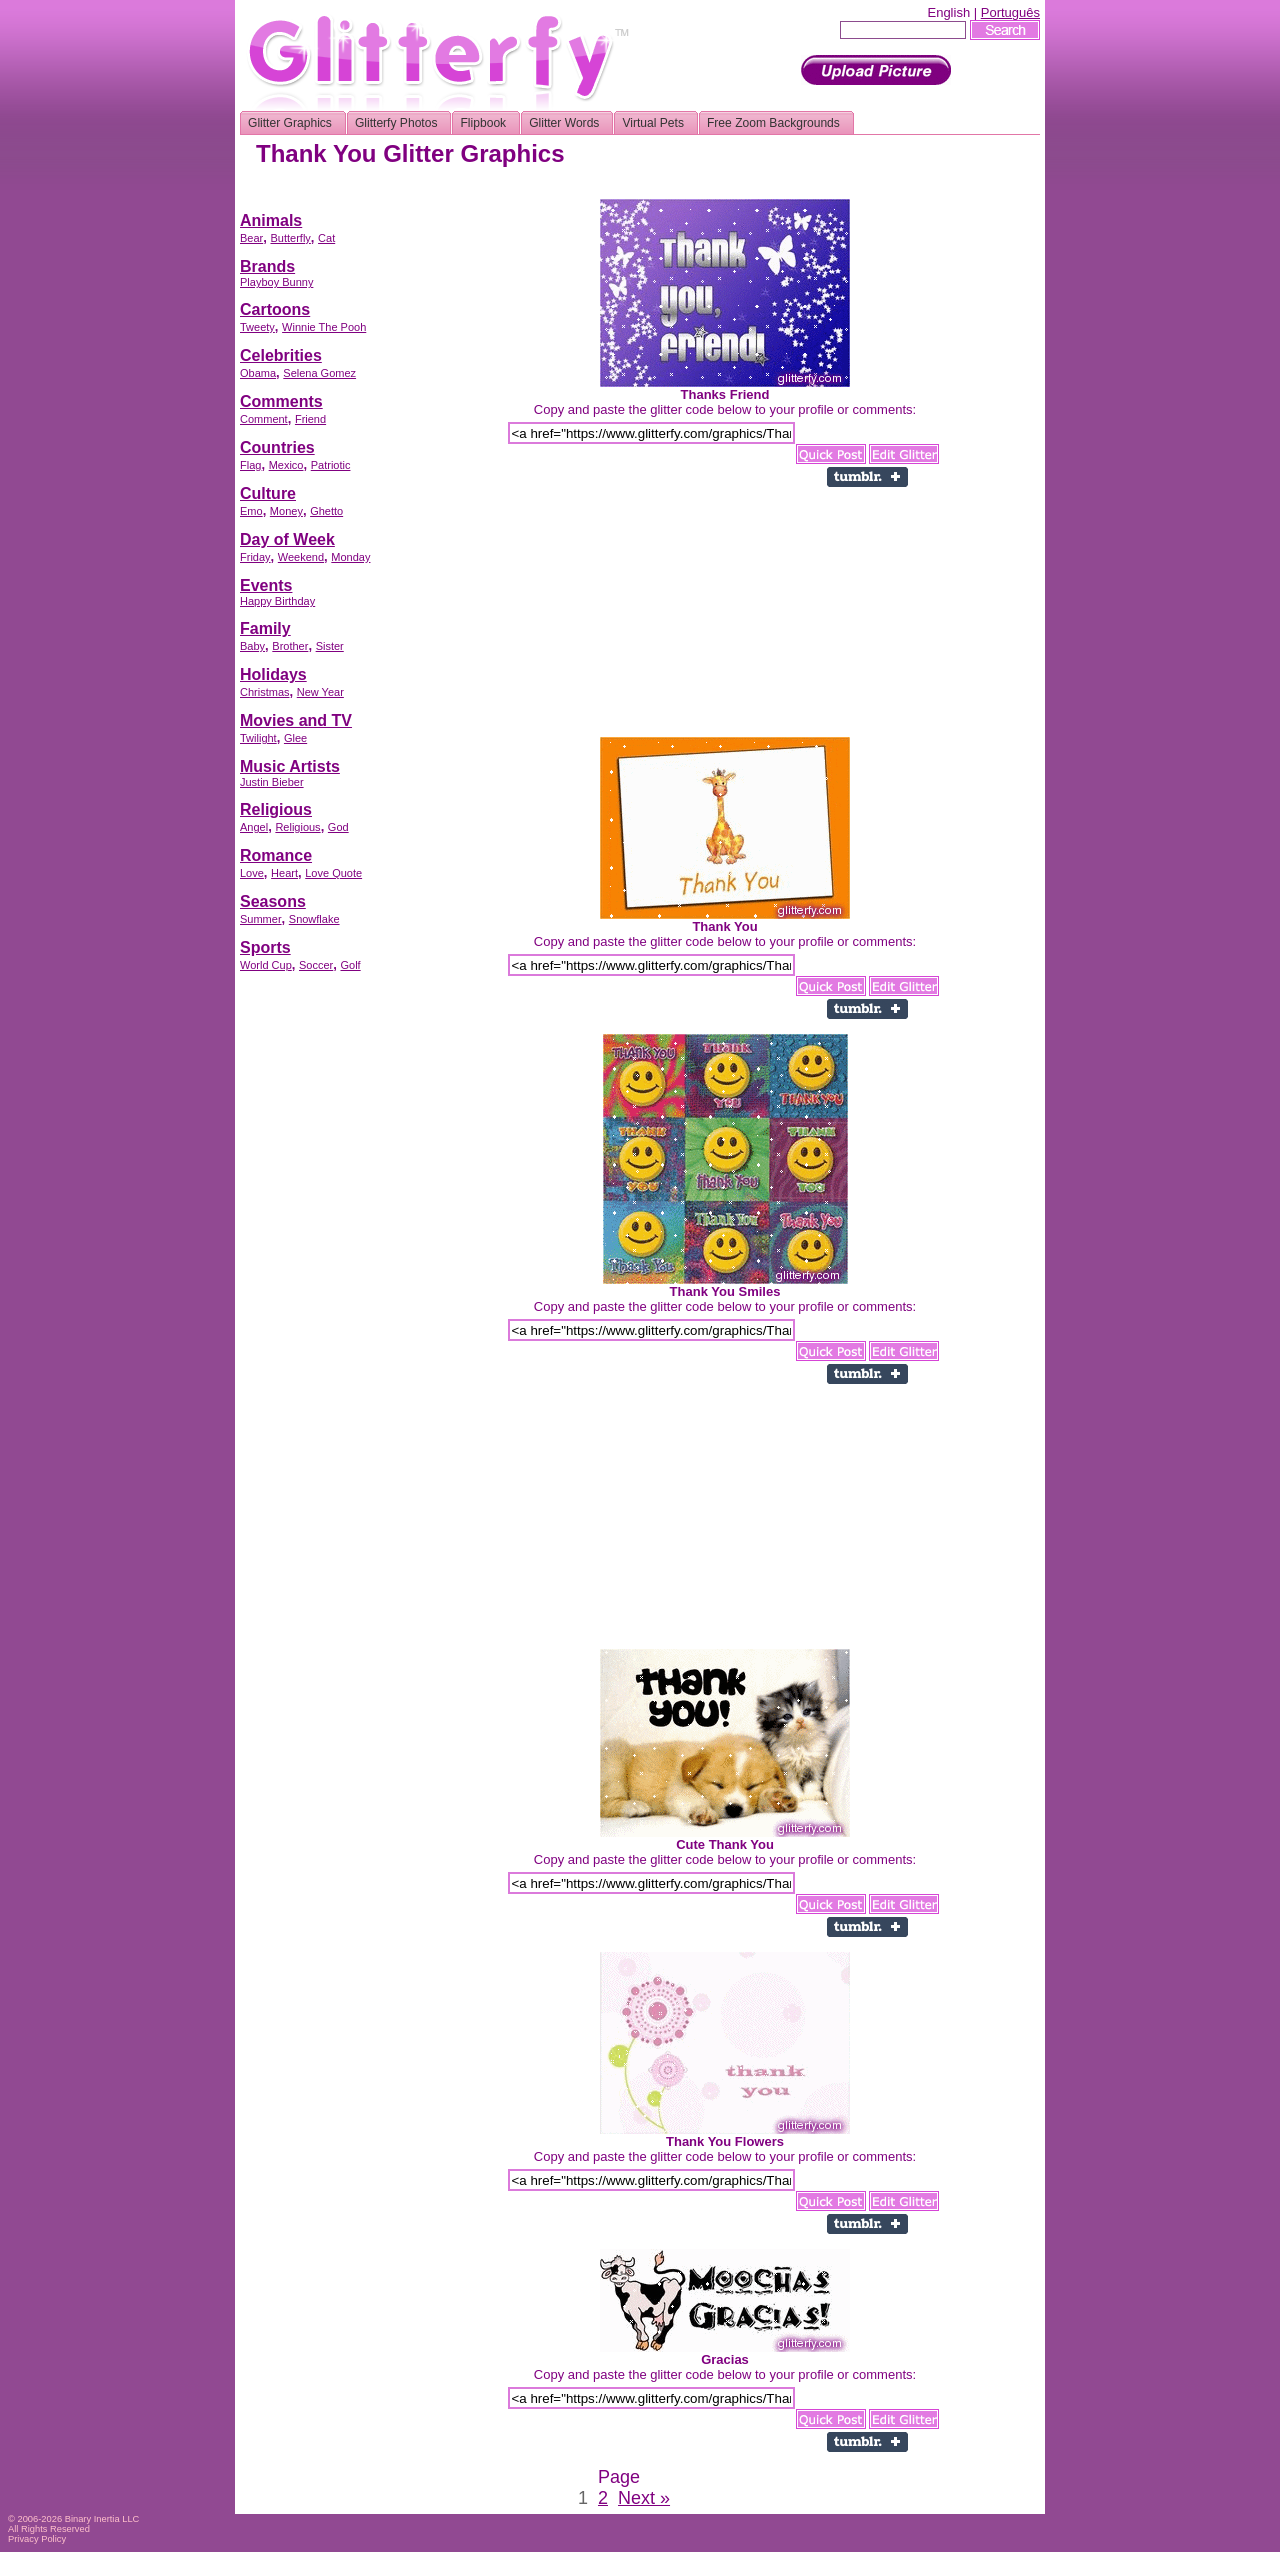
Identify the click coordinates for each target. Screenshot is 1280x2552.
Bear (251, 238)
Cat (326, 238)
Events (266, 585)
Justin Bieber (272, 782)
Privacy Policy (37, 2539)
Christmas (265, 692)
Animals (271, 220)
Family (265, 628)
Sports (265, 947)
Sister (330, 646)
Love (252, 873)
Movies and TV (296, 720)
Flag (250, 465)
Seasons (273, 901)
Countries (277, 447)
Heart (284, 873)
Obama (258, 373)
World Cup (266, 965)
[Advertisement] (676, 191)
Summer (261, 919)
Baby (252, 646)
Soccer (316, 965)
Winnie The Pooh (324, 327)
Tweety (257, 327)
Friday (255, 557)
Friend (310, 419)
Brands (267, 266)
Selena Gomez (319, 373)
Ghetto (326, 511)
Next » (644, 2498)
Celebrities (281, 355)
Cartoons (275, 309)
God (338, 827)
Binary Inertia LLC (102, 2519)
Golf (350, 965)
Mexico (286, 465)
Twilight (258, 738)
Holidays (273, 674)
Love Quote (333, 873)
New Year (320, 692)
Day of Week (287, 539)
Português (1010, 12)
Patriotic (331, 465)
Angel (254, 827)
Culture (268, 493)
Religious (276, 809)
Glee (295, 738)
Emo (251, 511)
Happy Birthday (277, 601)
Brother (290, 646)
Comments (281, 401)
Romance (276, 855)
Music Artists (290, 766)
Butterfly (290, 238)
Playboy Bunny (276, 282)
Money (286, 511)
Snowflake (314, 919)
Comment (264, 419)
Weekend (301, 557)
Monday (350, 557)
